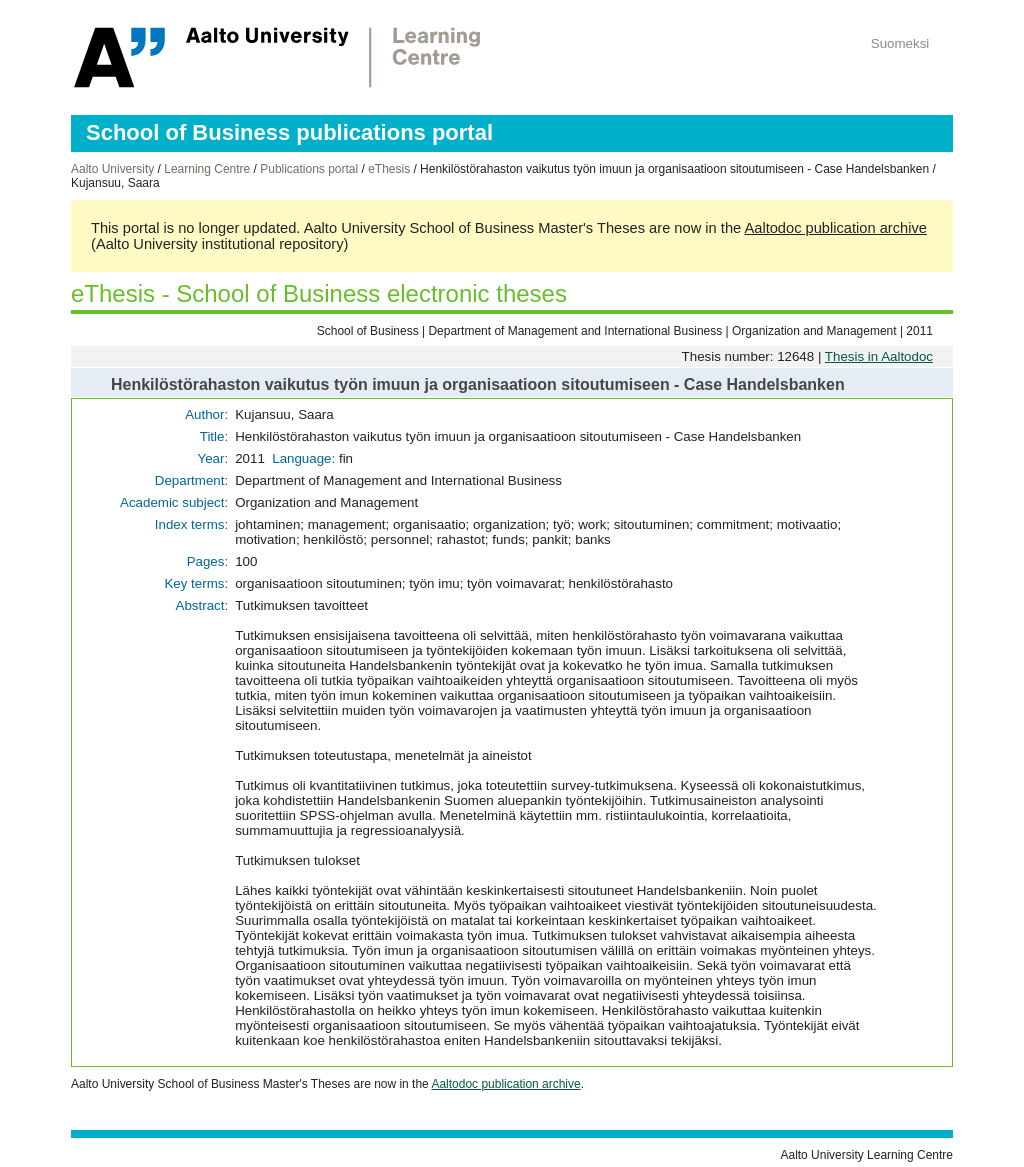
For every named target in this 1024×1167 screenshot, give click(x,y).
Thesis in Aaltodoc (879, 356)
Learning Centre (207, 169)
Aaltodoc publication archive (835, 228)
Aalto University (112, 169)
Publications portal (309, 169)
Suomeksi (900, 43)
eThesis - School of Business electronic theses (319, 293)
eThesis (389, 169)
